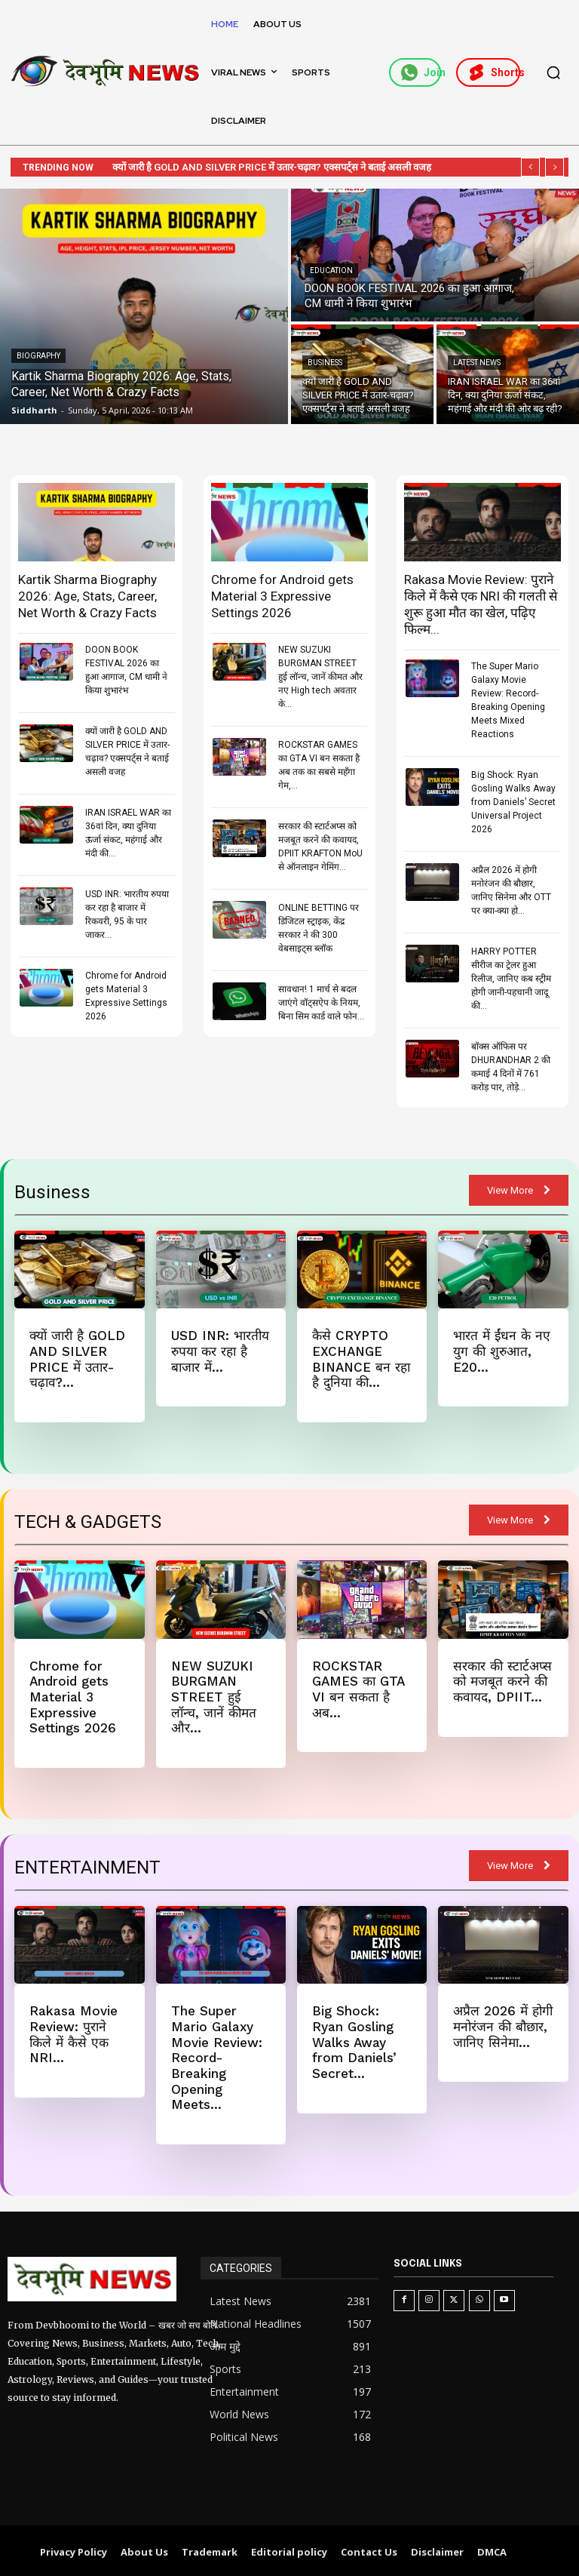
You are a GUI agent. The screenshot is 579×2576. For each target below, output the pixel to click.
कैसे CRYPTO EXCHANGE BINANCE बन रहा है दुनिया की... (360, 1358)
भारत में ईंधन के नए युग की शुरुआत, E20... (500, 1351)
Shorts (494, 72)
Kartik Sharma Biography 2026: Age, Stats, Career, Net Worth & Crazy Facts (87, 596)
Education (331, 270)
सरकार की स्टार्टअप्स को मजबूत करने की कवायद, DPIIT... (501, 1681)
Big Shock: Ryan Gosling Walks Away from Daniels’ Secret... (354, 2040)
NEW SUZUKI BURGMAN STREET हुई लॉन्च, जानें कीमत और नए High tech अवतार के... (320, 676)
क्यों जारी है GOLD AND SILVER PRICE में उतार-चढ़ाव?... (77, 1358)
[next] (554, 167)
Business (325, 362)
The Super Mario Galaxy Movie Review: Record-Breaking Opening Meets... (216, 2055)
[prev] (530, 167)
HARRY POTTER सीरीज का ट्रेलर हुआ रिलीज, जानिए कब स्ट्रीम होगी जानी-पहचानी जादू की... (511, 978)
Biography (38, 356)
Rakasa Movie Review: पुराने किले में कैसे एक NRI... (72, 2032)
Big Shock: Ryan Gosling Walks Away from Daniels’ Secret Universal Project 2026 (513, 802)
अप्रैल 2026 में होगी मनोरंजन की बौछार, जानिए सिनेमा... (503, 2025)
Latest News (477, 362)
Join (421, 72)
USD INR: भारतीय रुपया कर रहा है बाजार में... (219, 1351)
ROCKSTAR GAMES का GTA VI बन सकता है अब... (358, 1688)
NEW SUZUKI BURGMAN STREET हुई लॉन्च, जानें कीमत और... (213, 1696)
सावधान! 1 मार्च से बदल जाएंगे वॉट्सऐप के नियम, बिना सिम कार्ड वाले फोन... (321, 1003)
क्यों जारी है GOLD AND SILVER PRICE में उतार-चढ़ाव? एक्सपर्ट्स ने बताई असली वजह (284, 167)
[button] (553, 72)
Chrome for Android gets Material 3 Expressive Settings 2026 (282, 596)
